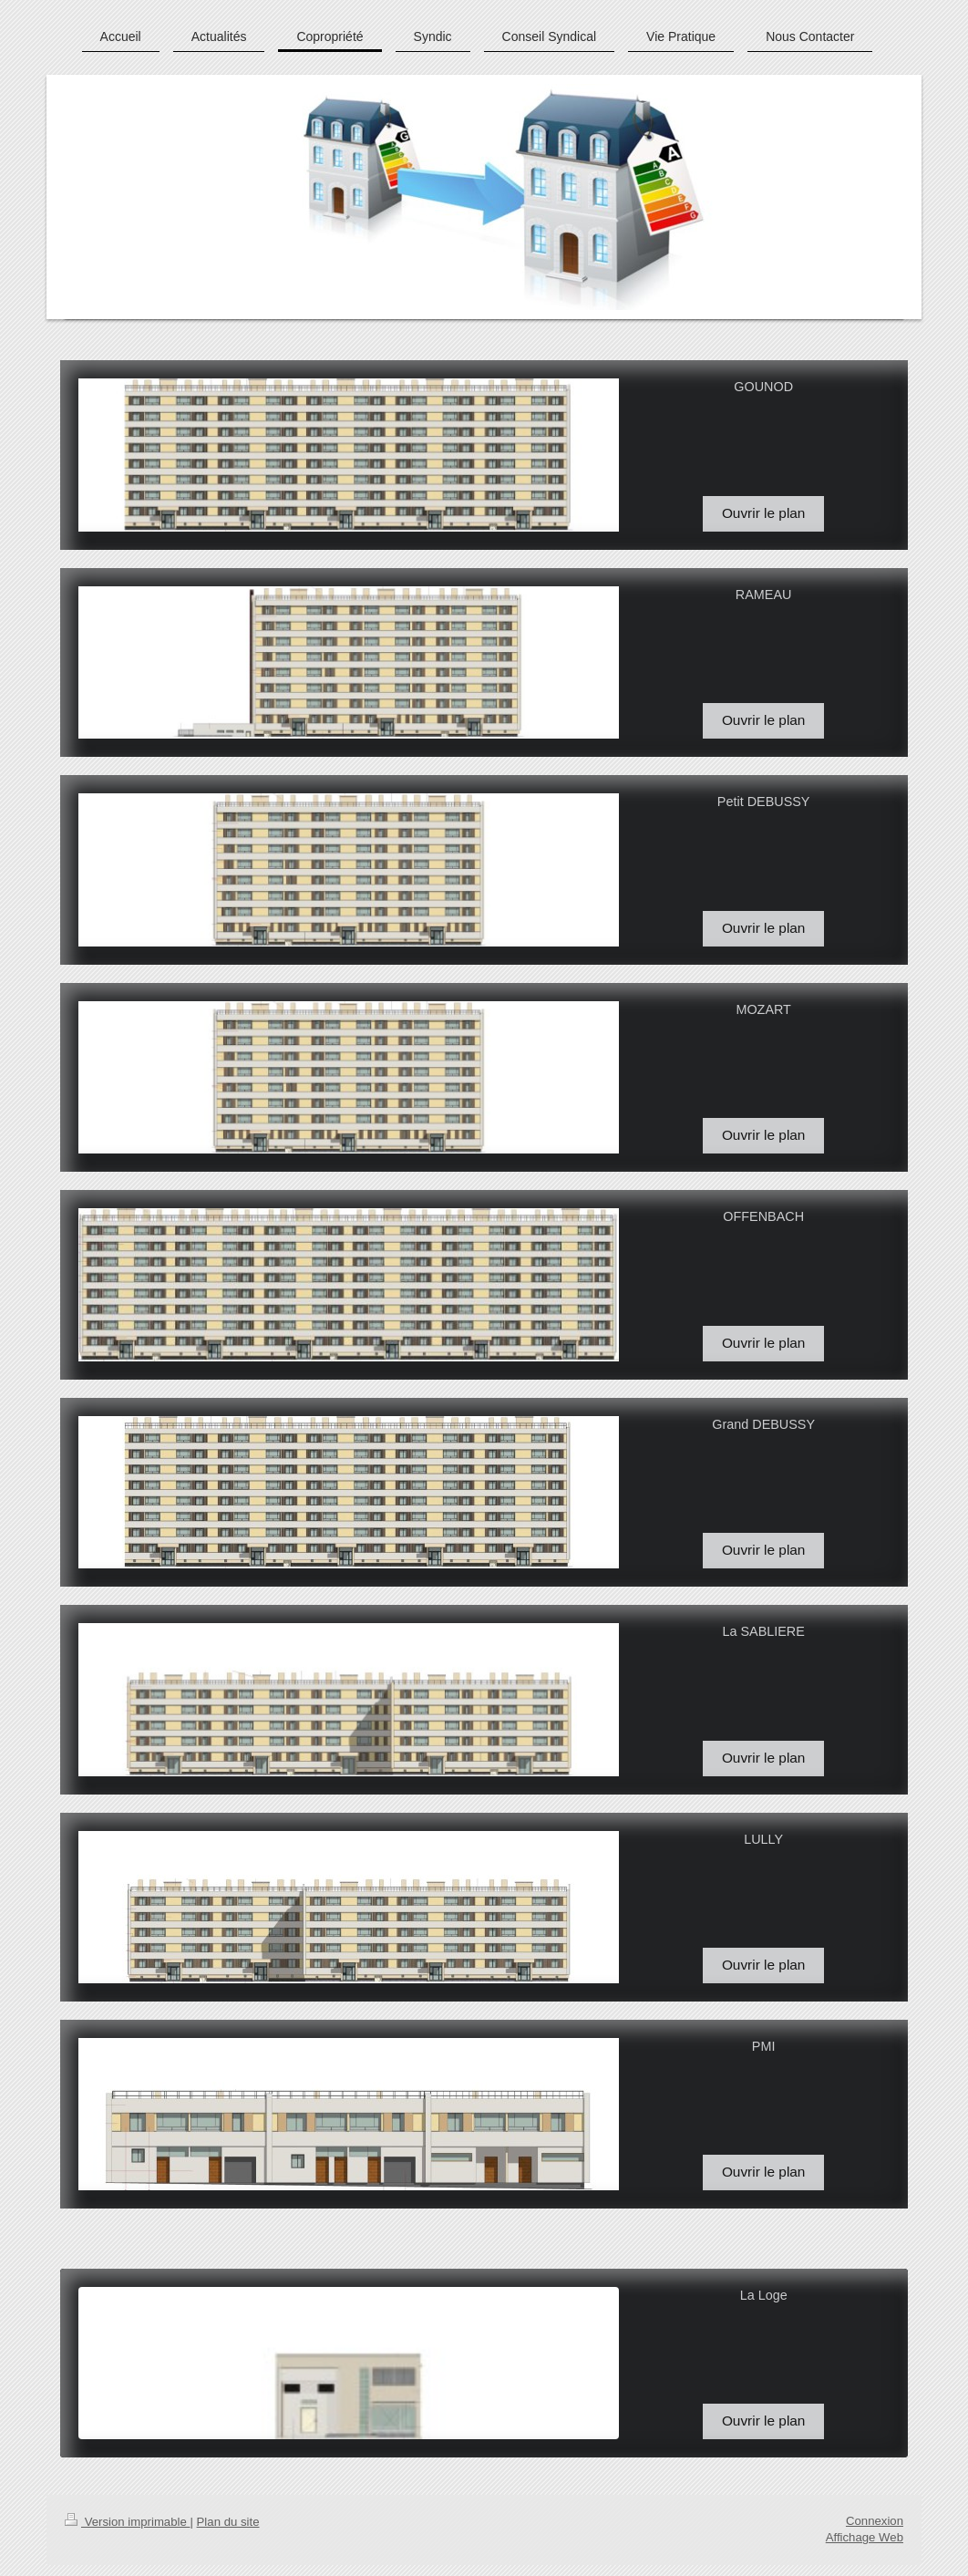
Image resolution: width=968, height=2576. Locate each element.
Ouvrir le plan (764, 513)
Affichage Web (864, 2537)
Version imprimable (127, 2522)
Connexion (874, 2521)
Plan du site (228, 2522)
